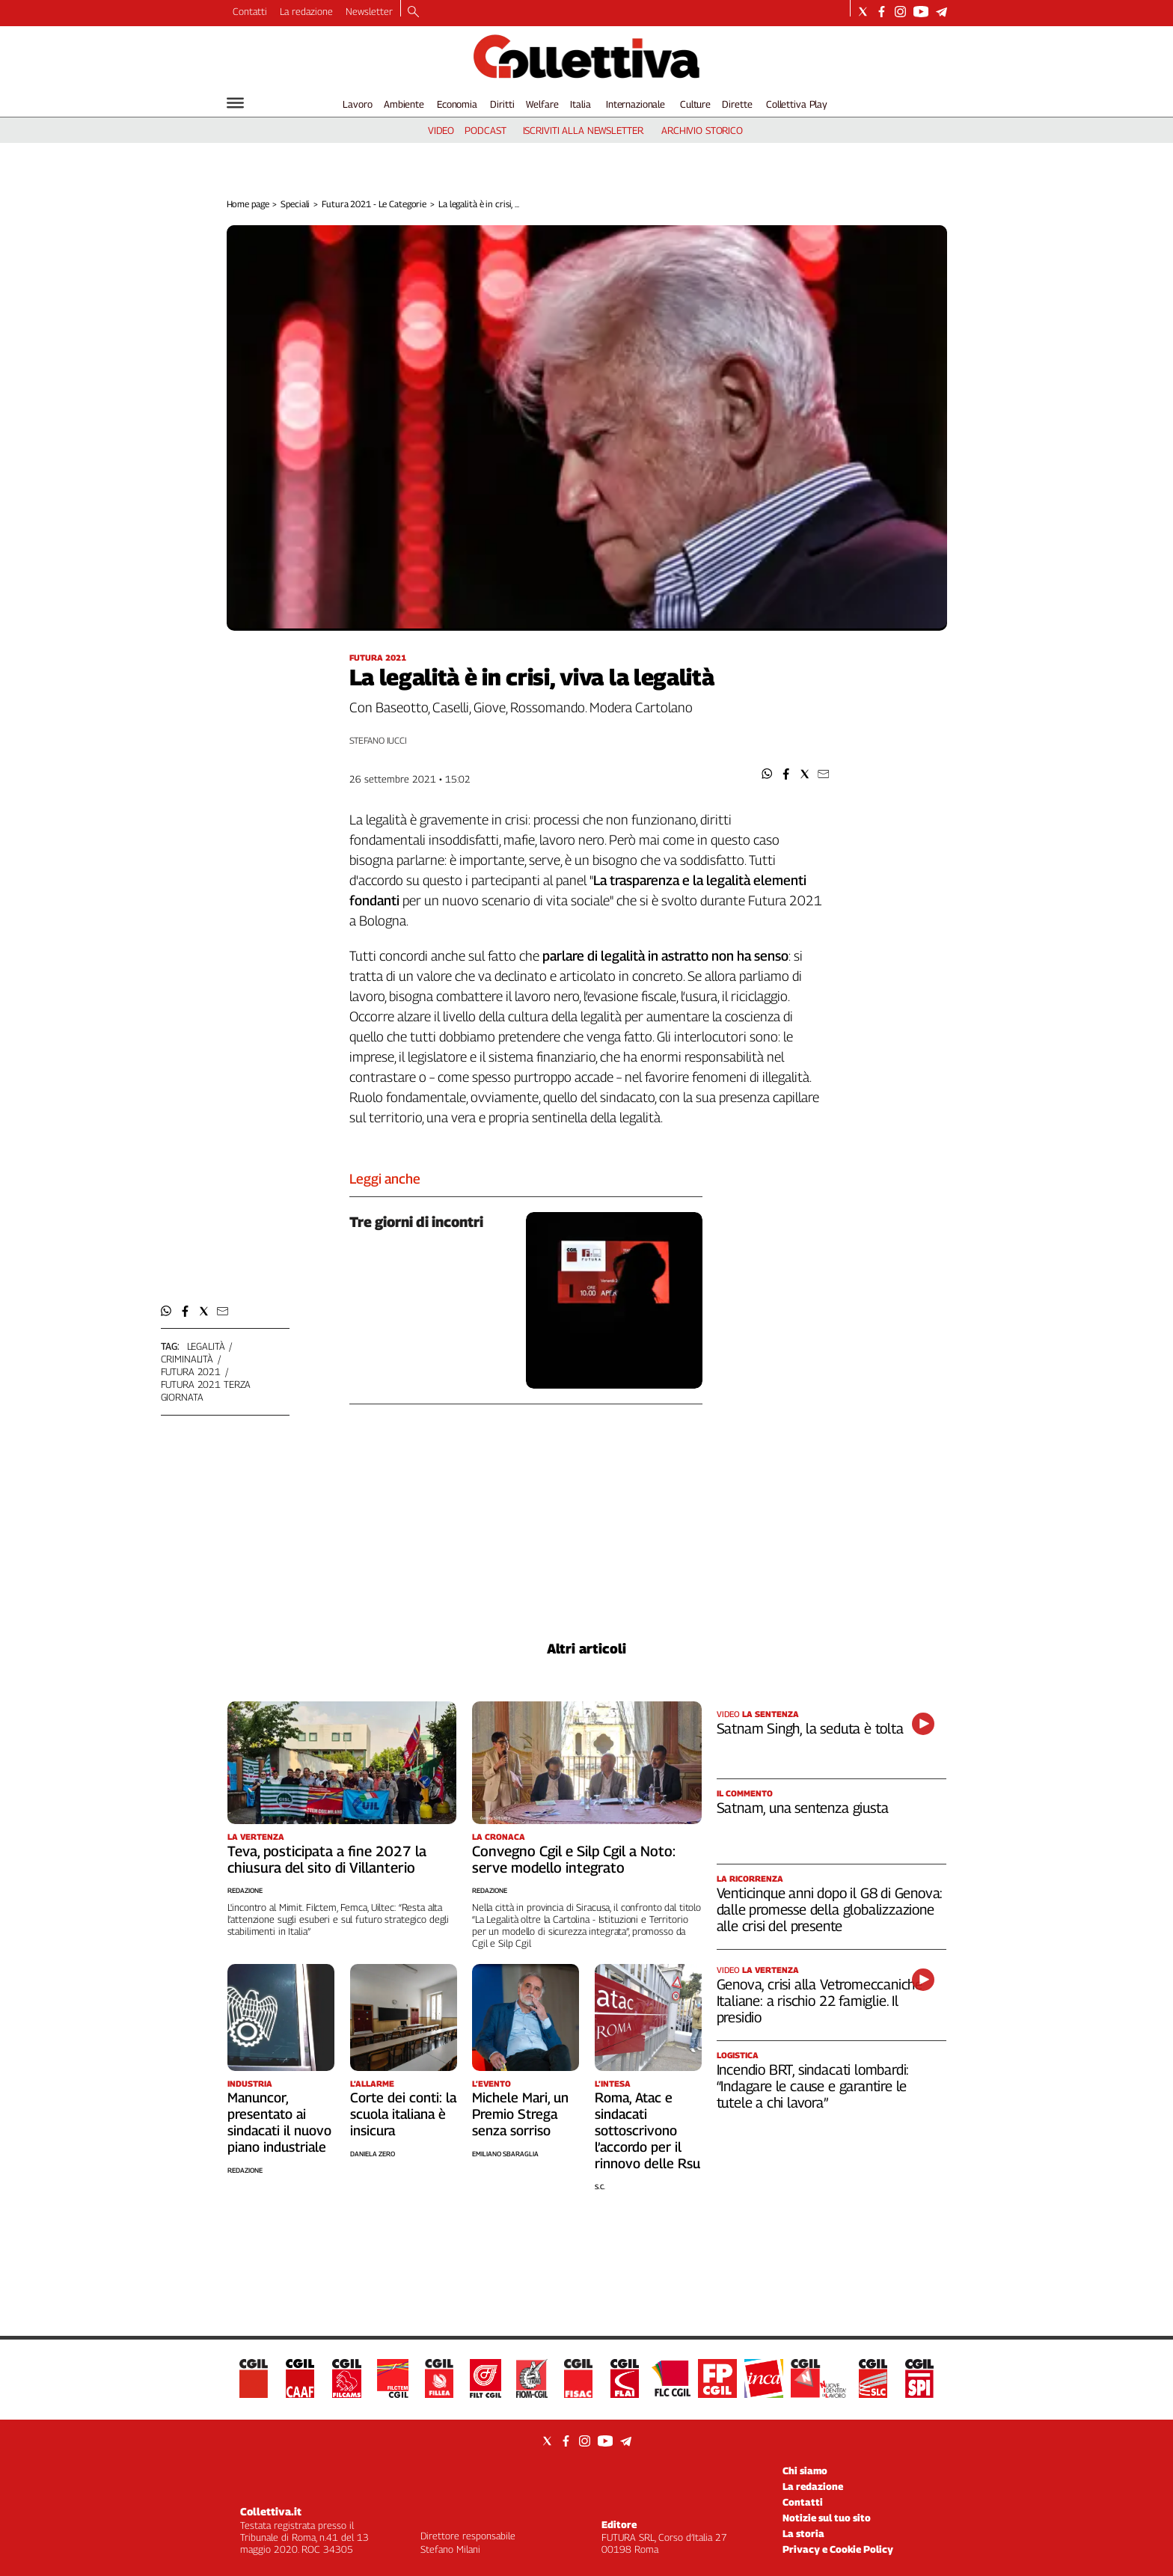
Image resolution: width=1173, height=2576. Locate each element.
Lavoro (357, 104)
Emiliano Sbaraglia (505, 2154)
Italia (580, 104)
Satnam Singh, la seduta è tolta (810, 1728)
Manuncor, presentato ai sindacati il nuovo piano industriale (279, 2122)
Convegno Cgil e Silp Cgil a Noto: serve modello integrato (574, 1859)
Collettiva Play (796, 104)
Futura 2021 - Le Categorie (374, 203)
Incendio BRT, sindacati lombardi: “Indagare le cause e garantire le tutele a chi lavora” (813, 2086)
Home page (248, 203)
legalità (206, 1346)
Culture (695, 104)
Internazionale (635, 104)
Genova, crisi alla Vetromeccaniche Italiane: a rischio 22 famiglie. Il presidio (820, 2000)
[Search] (413, 12)
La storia (803, 2533)
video (441, 130)
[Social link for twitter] (863, 11)
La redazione (306, 11)
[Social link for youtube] (920, 11)
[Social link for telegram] (941, 11)
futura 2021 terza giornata (206, 1390)
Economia (457, 104)
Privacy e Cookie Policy (837, 2549)
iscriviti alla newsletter (583, 130)
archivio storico (702, 130)
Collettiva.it (270, 2511)
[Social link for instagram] (900, 11)
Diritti (502, 104)
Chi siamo (804, 2470)
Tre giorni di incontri (416, 1222)
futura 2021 (191, 1371)
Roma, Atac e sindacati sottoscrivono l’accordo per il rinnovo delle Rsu (647, 2130)
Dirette (737, 104)
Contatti (250, 11)
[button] (767, 774)
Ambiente (404, 104)
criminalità (187, 1359)
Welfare (542, 104)
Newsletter (369, 11)
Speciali (295, 203)
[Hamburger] (235, 102)
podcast (485, 130)
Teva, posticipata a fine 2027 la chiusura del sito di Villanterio (326, 1859)
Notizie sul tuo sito (826, 2518)
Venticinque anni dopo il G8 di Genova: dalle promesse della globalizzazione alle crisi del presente (830, 1909)
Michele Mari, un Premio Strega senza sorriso (520, 2114)
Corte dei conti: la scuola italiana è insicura (403, 2114)
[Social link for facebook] (881, 11)
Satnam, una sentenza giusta (803, 1807)
